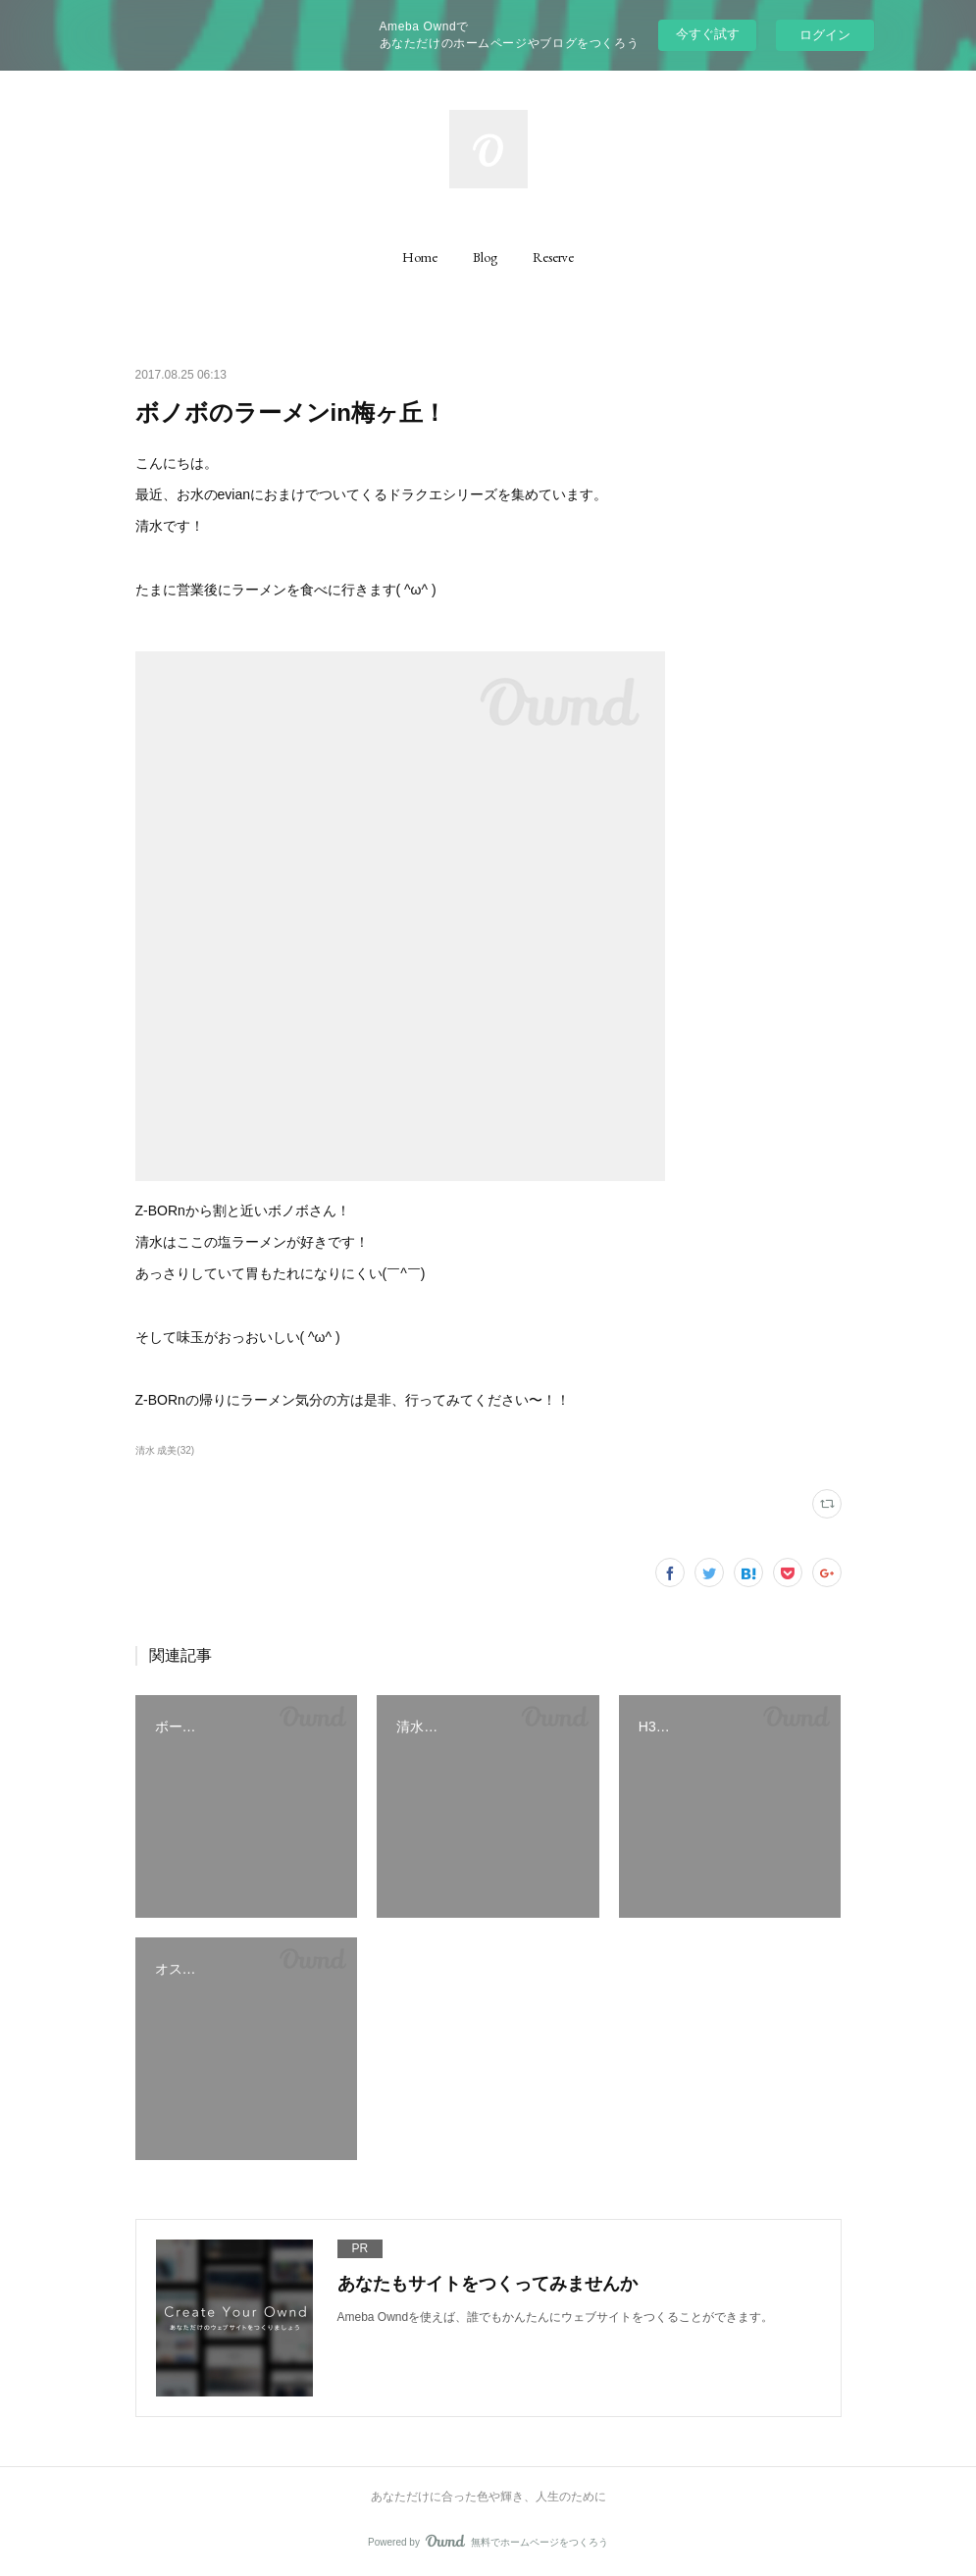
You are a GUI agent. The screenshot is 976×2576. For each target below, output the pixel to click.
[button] (419, 257)
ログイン (824, 34)
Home (419, 257)
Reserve (553, 257)
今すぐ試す (708, 33)
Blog (485, 257)
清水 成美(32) (165, 1450)
